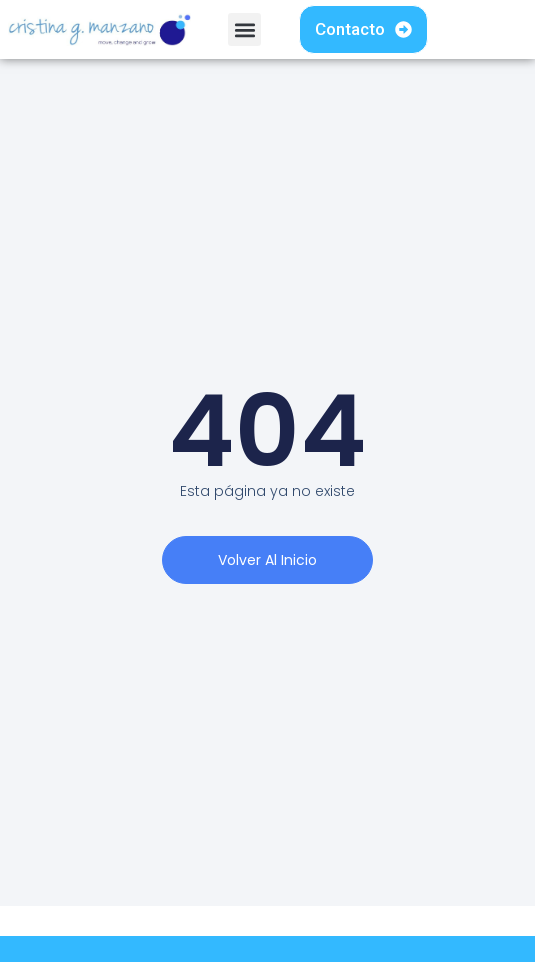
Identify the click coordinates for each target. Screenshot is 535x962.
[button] (244, 29)
